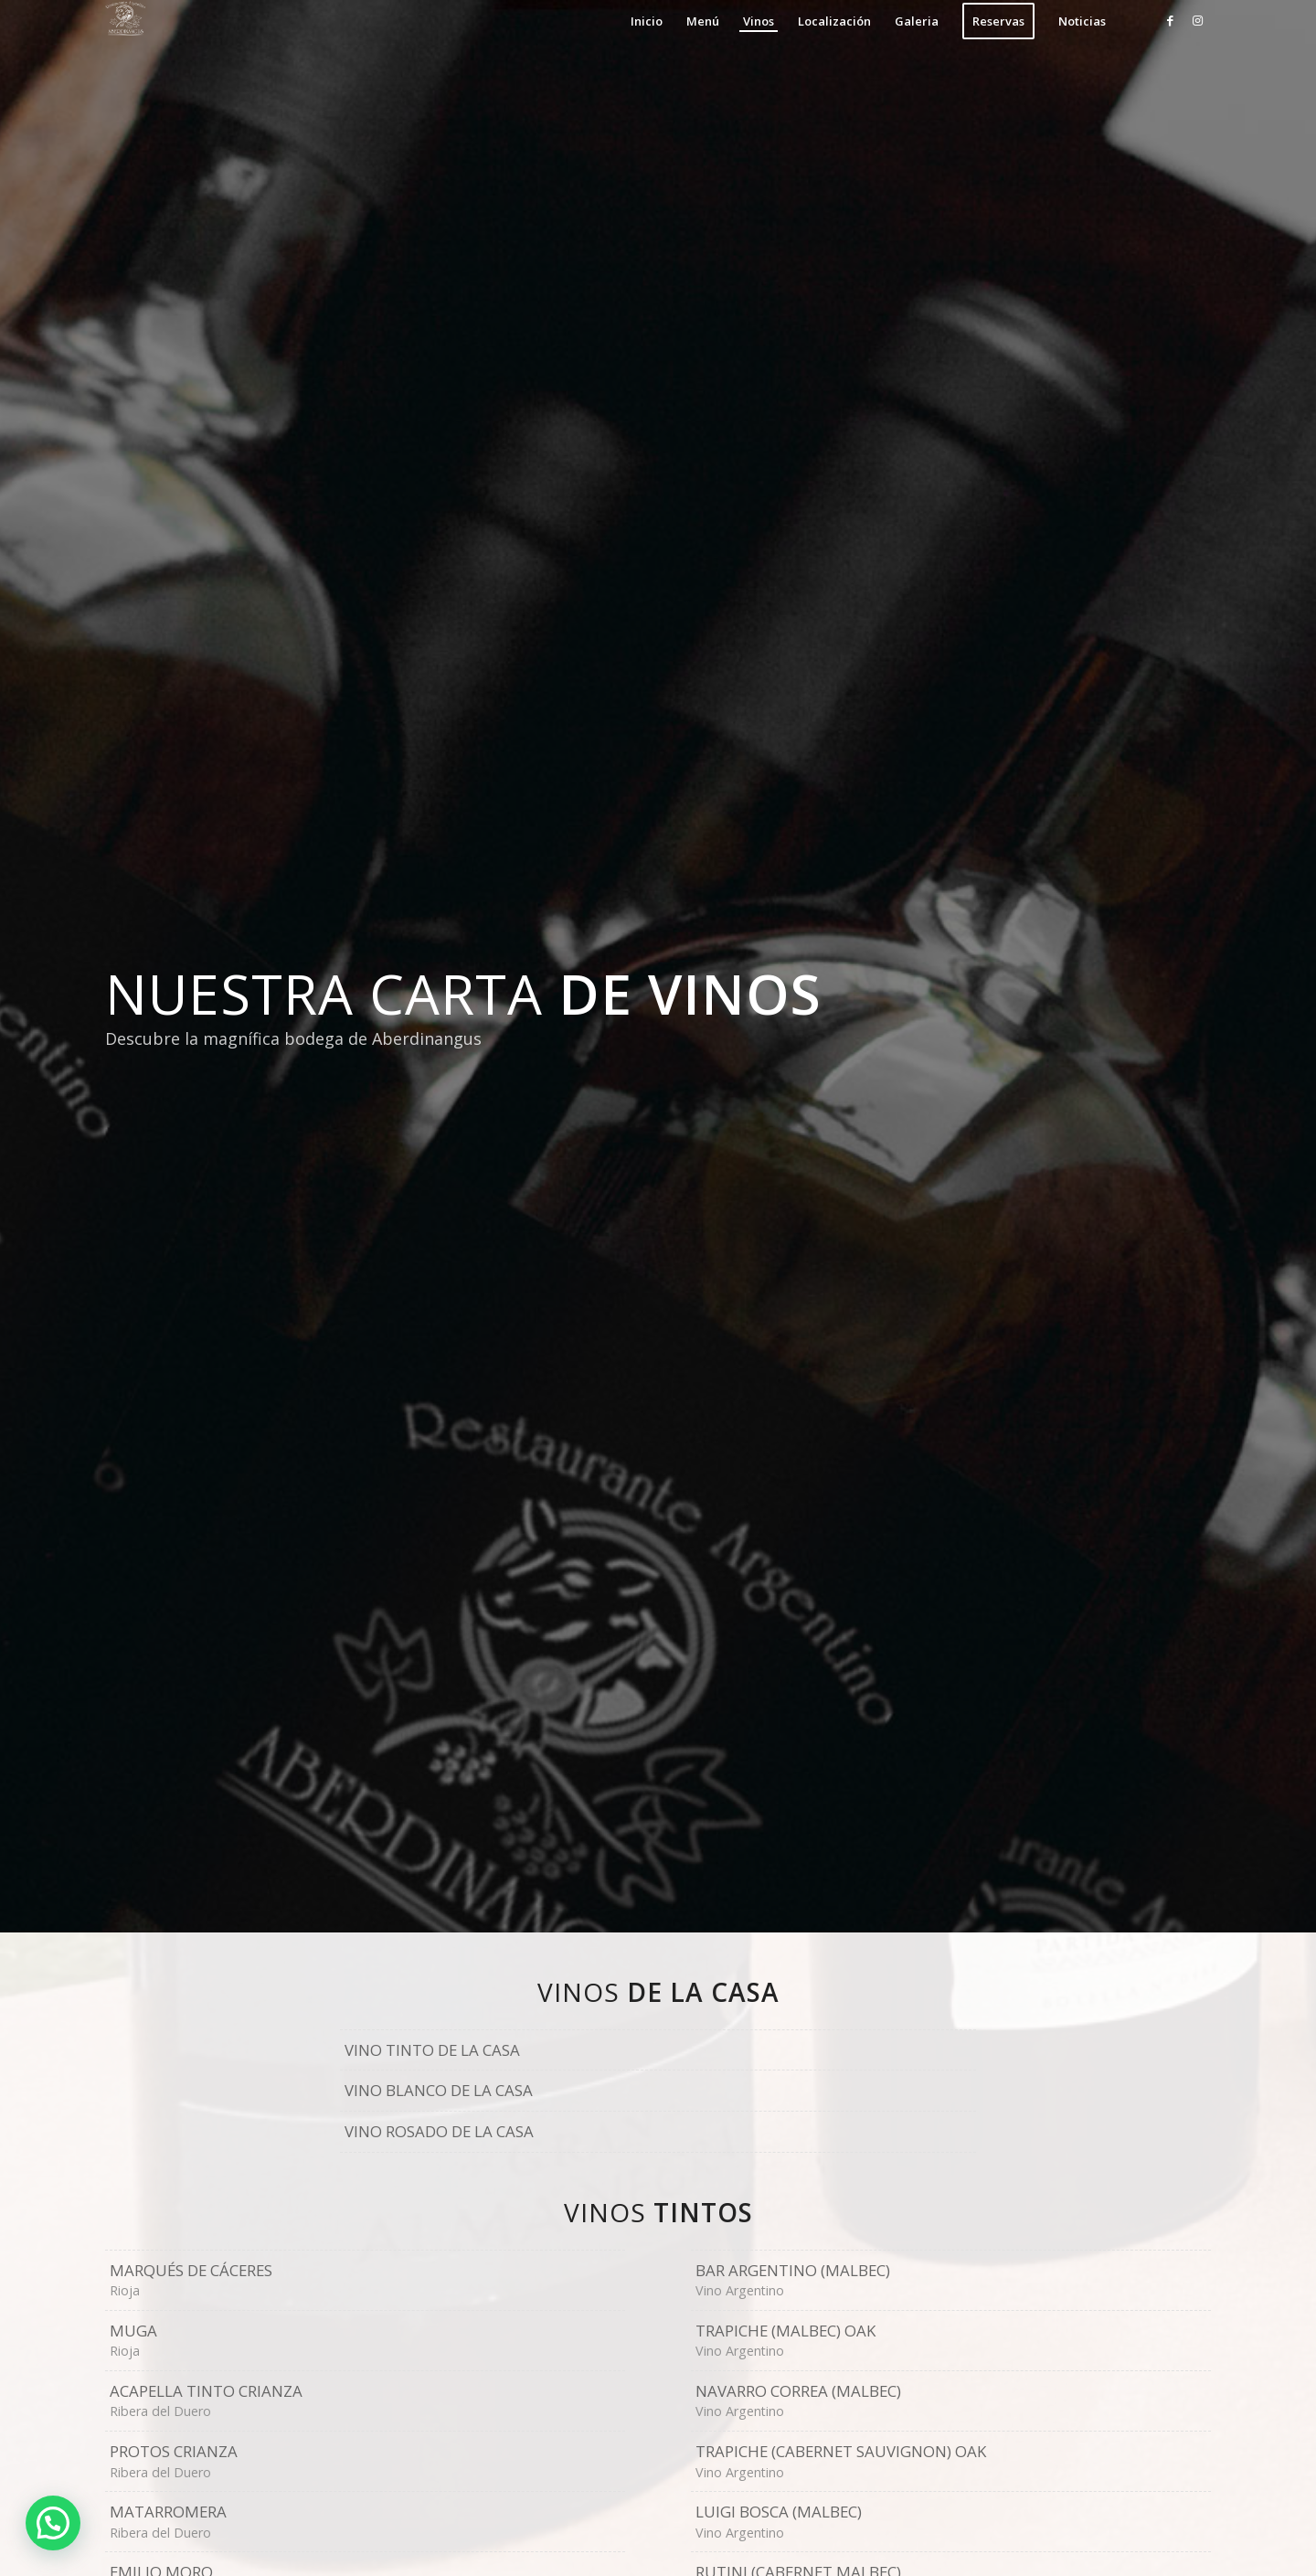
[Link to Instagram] (1197, 20)
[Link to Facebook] (1169, 20)
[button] (53, 2523)
